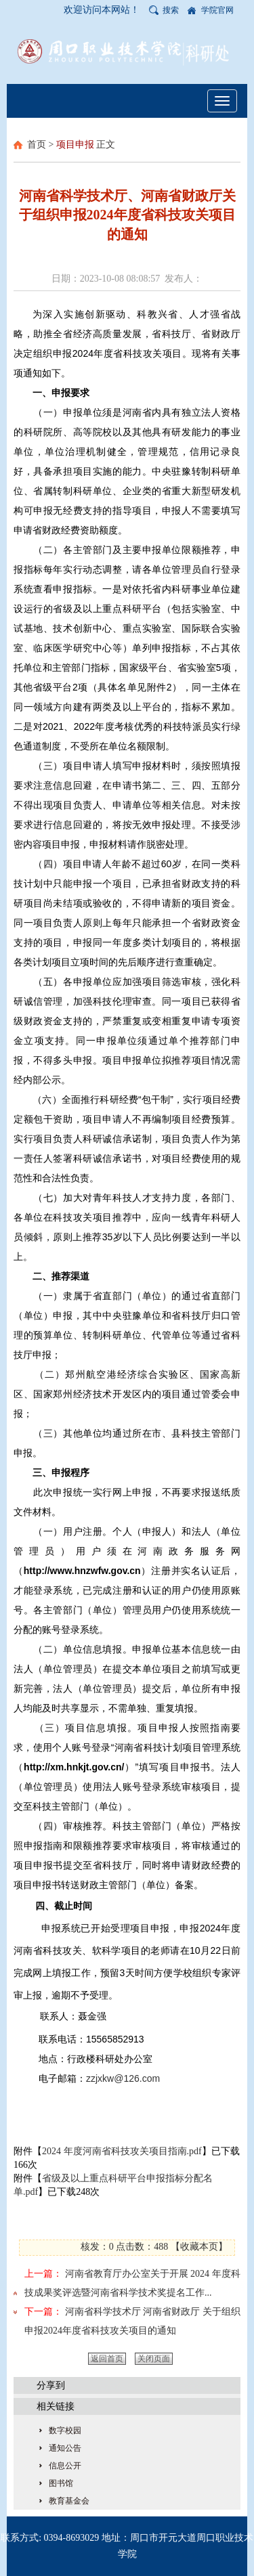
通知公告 (65, 2448)
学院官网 (217, 10)
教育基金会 (69, 2501)
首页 (36, 144)
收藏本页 (199, 2247)
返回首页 (107, 2358)
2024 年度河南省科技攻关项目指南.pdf (122, 2151)
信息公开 (65, 2465)
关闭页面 (153, 2358)
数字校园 (65, 2430)
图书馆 (61, 2483)
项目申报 (75, 144)
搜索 (171, 10)
